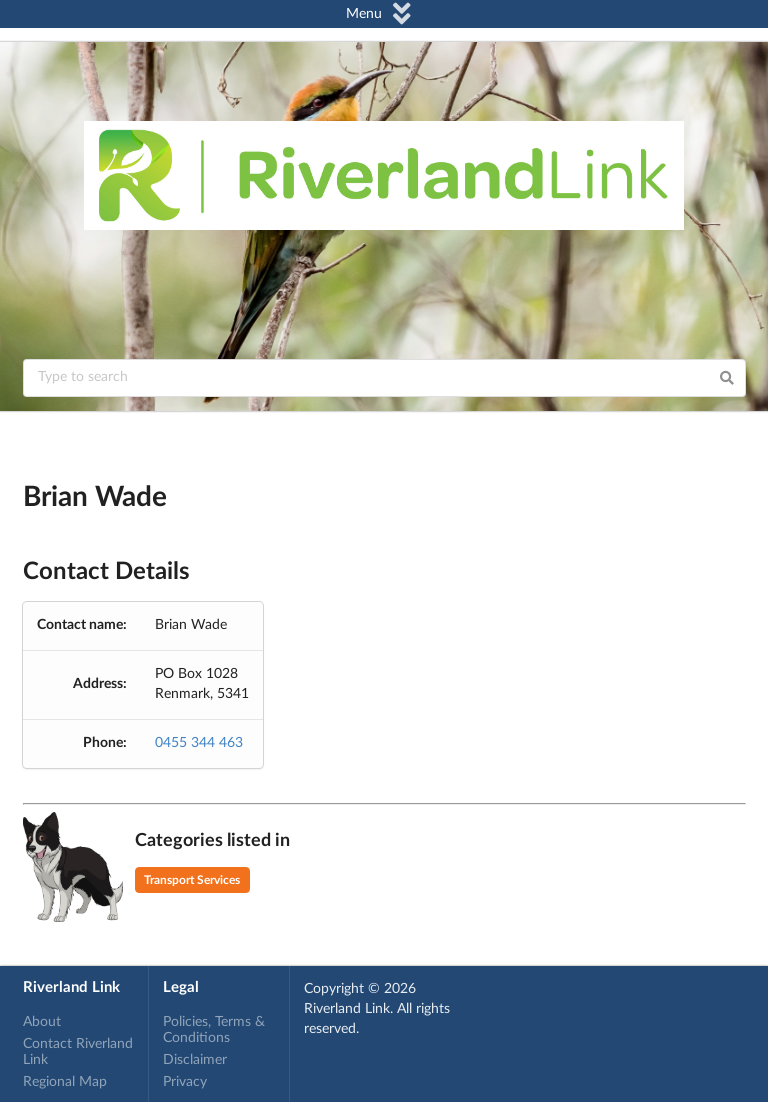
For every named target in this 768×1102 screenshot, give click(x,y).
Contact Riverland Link (78, 1052)
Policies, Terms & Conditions (214, 1030)
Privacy (185, 1082)
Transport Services (192, 880)
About (42, 1022)
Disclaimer (195, 1060)
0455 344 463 (199, 743)
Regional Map (65, 1082)
